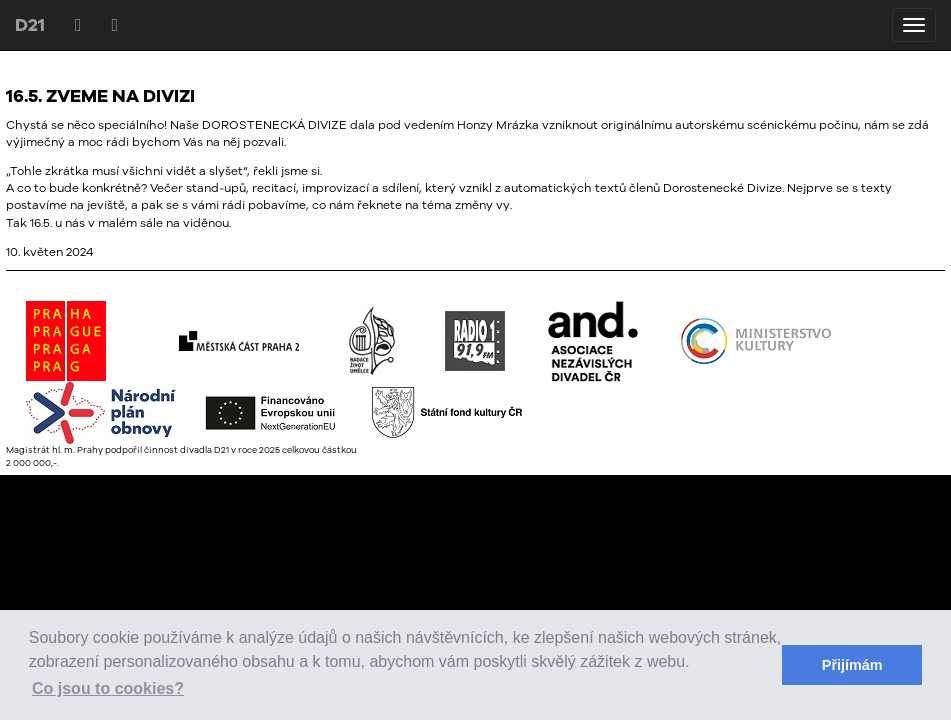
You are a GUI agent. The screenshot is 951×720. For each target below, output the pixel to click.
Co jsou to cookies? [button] (108, 688)
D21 (30, 24)
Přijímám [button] (852, 665)
